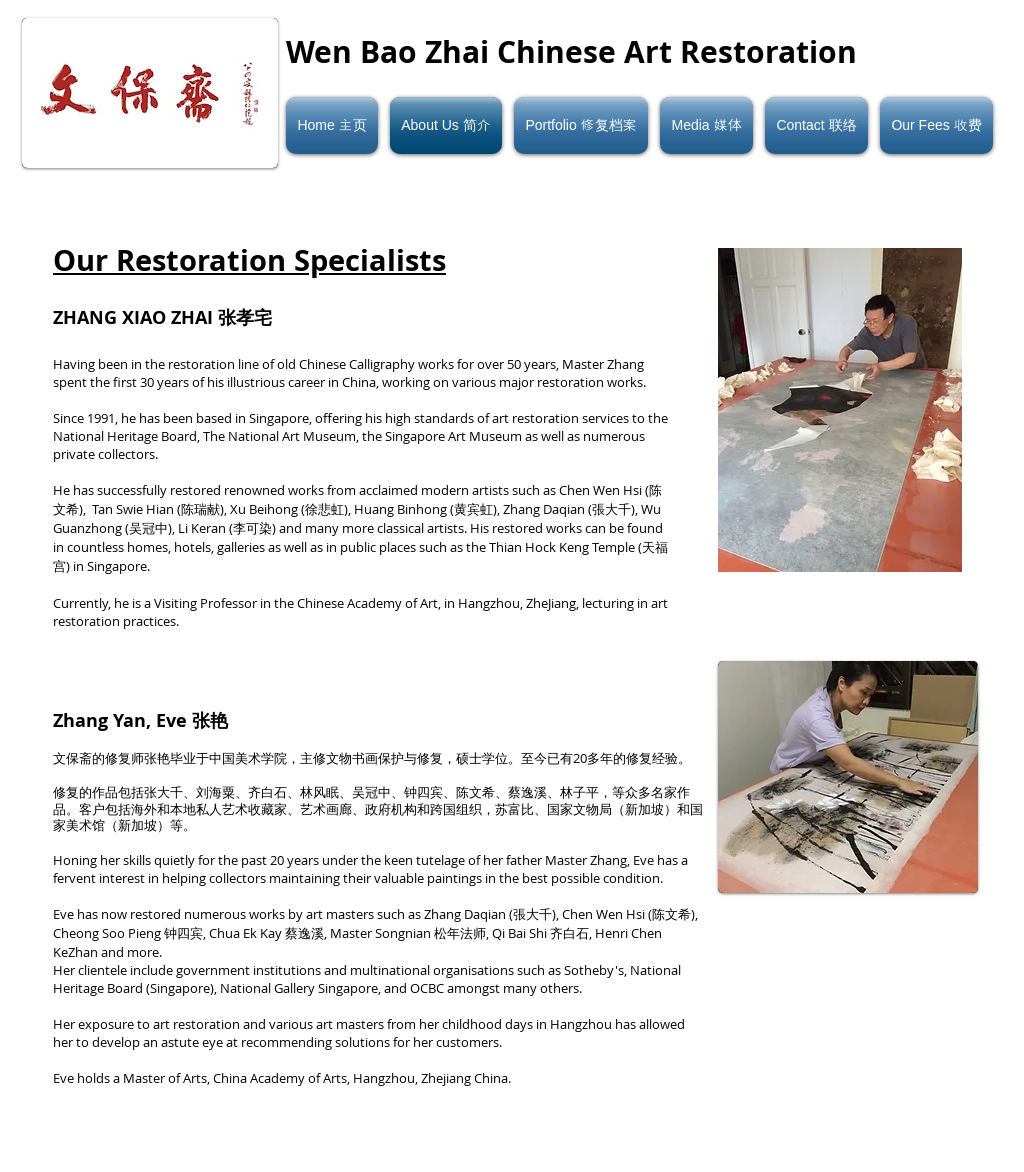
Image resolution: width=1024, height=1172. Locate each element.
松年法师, (463, 933)
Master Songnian (382, 933)
